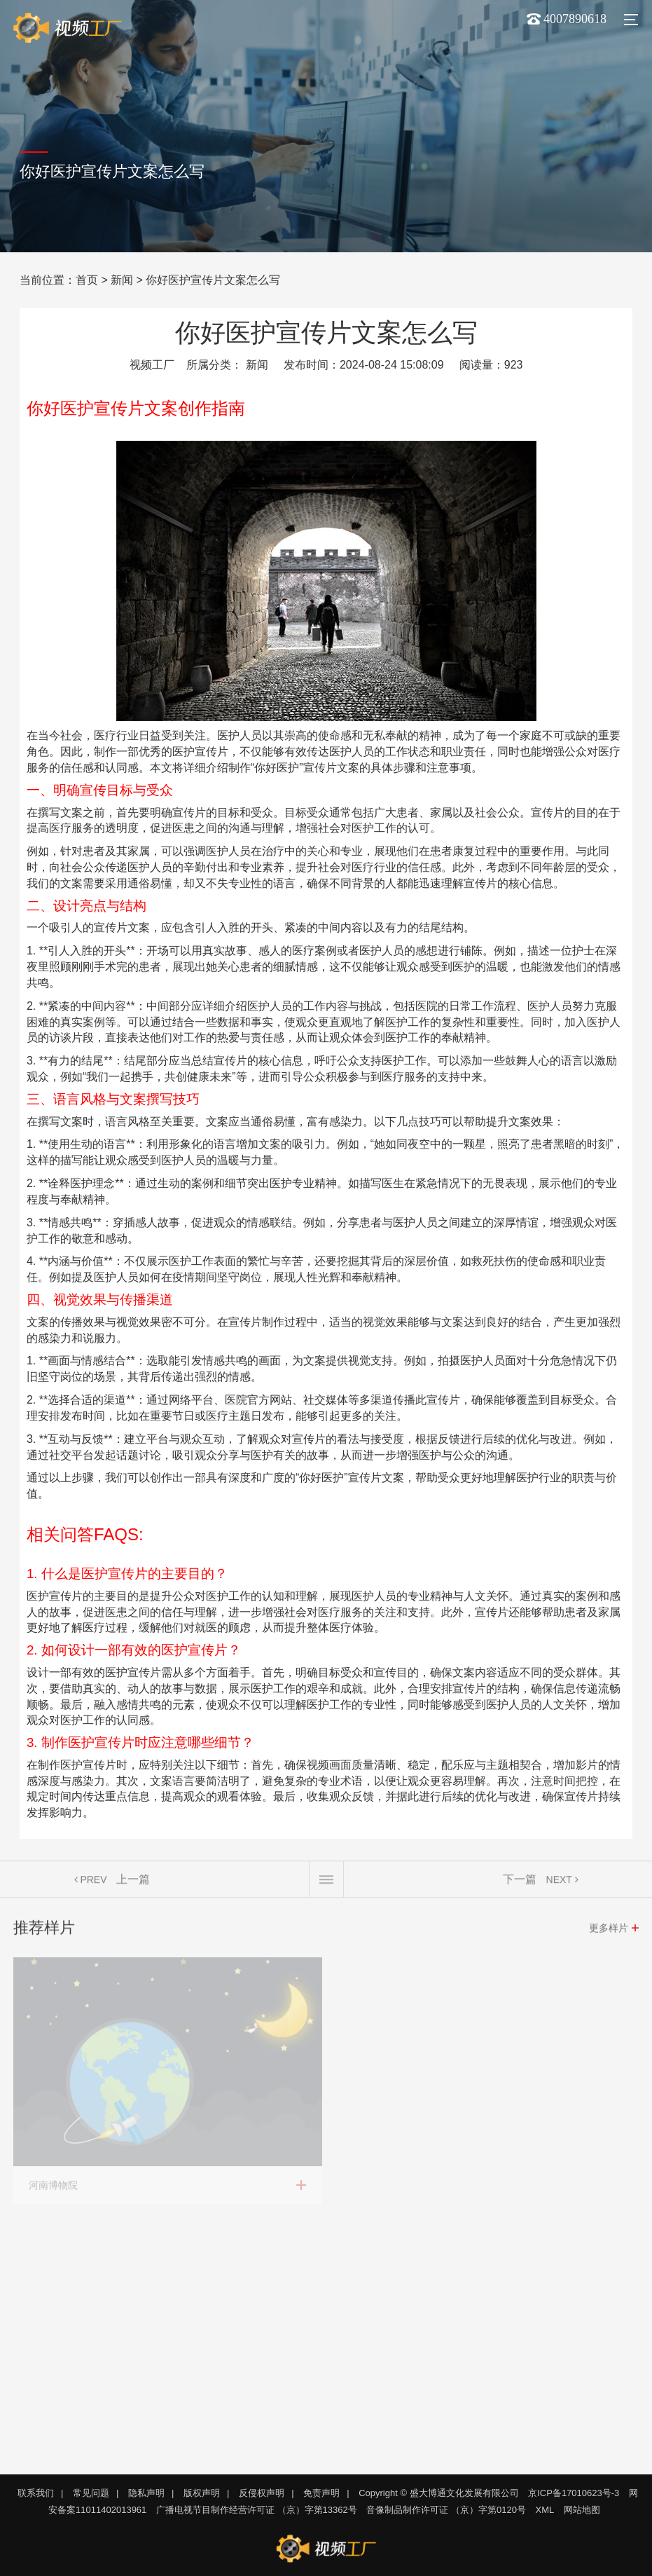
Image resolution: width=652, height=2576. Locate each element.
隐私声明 (146, 2493)
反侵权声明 (261, 2493)
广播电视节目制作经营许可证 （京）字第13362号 (256, 2510)
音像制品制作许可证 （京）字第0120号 (446, 2510)
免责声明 (321, 2493)
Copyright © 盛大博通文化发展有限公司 (438, 2493)
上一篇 (133, 1882)
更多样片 (608, 1930)
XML (545, 2510)
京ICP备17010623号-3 (573, 2493)
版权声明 (201, 2493)
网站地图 (582, 2510)
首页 (87, 280)
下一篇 (519, 1882)
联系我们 (36, 2493)
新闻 (122, 280)
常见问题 (91, 2493)
